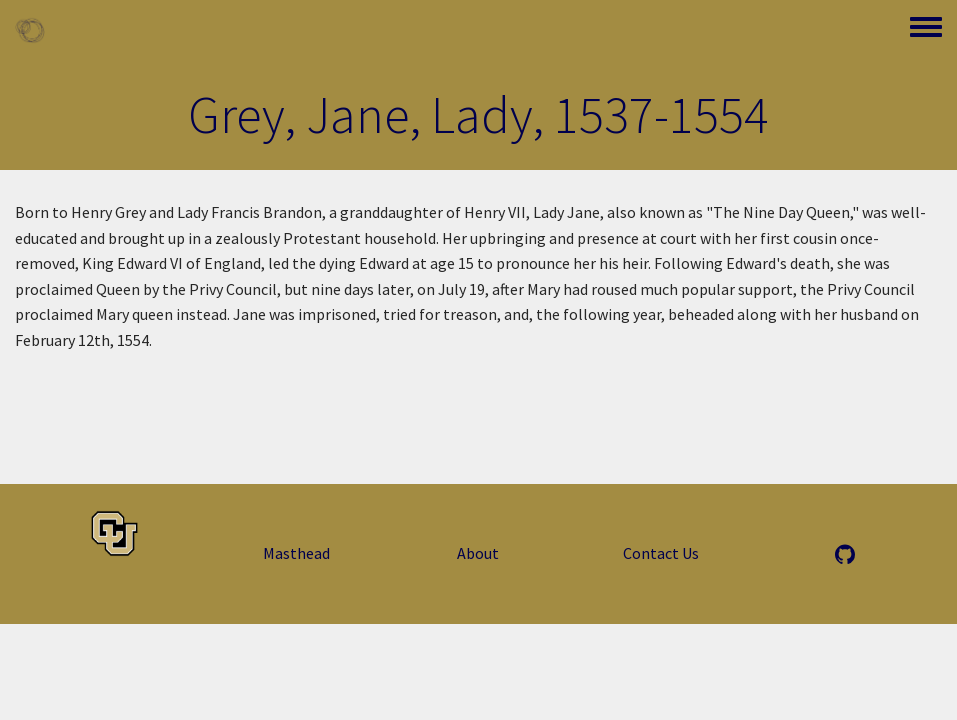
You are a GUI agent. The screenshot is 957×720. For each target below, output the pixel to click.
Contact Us (661, 553)
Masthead (296, 553)
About (478, 553)
